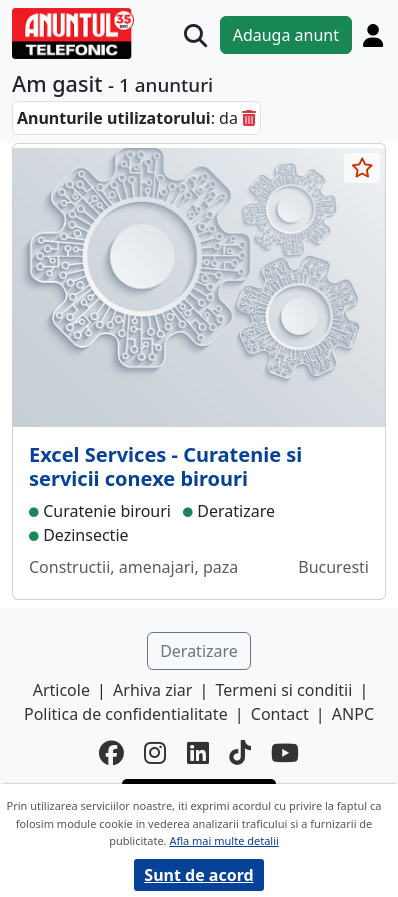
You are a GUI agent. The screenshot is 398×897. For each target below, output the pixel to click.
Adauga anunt (286, 35)
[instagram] (155, 752)
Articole (61, 690)
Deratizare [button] (199, 651)
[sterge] (249, 118)
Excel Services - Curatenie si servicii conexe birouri (165, 466)
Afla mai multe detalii (223, 840)
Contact (280, 714)
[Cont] (373, 35)
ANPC (353, 714)
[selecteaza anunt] (362, 168)
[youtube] (285, 752)
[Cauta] (195, 35)
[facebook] (111, 752)
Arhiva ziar (152, 690)
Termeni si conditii (284, 690)
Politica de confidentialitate (126, 714)
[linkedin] (198, 752)
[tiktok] (240, 752)
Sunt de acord (198, 875)
